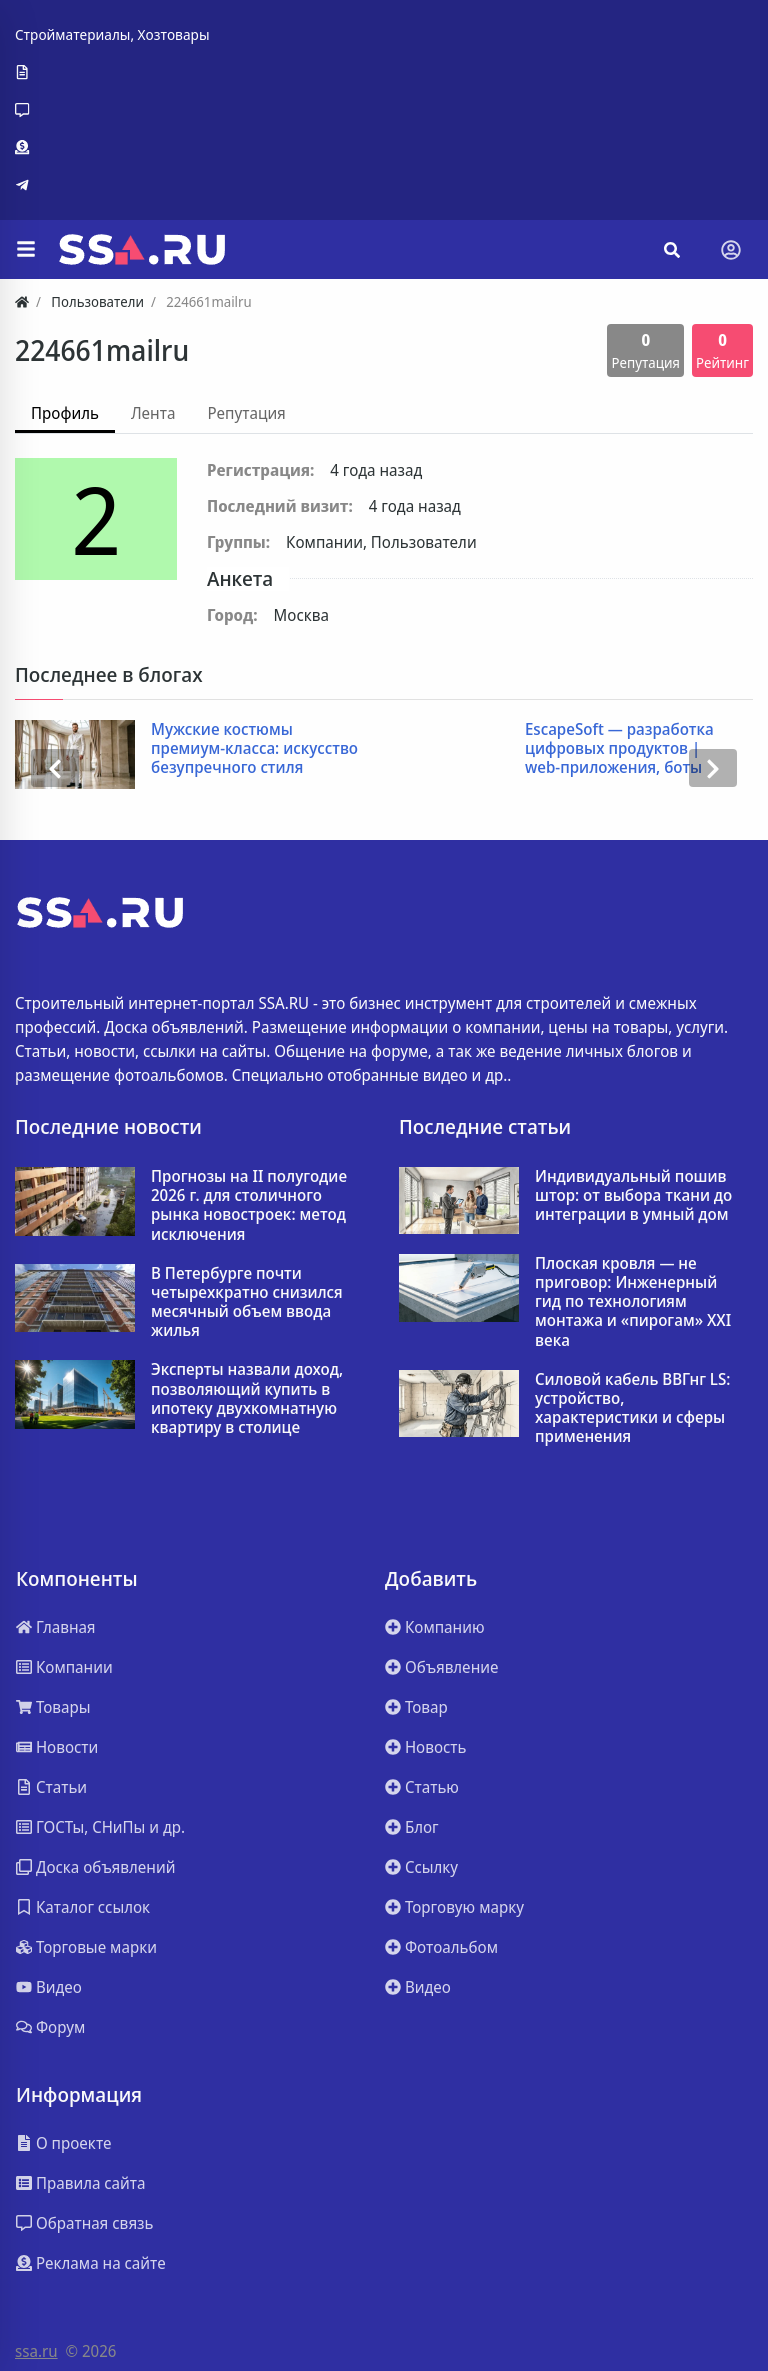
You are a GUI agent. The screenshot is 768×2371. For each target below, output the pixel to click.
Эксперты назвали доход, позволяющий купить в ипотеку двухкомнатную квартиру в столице (247, 1398)
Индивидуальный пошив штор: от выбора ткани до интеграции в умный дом (633, 1196)
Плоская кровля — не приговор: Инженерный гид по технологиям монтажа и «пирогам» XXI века (633, 1302)
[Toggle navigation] (731, 250)
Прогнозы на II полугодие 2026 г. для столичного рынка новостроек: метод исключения (249, 1205)
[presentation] (55, 768)
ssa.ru (36, 2351)
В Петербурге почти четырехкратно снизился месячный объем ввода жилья (247, 1302)
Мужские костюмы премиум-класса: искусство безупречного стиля (254, 749)
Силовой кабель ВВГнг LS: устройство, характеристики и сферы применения (632, 1408)
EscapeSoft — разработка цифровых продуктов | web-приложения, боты (619, 749)
